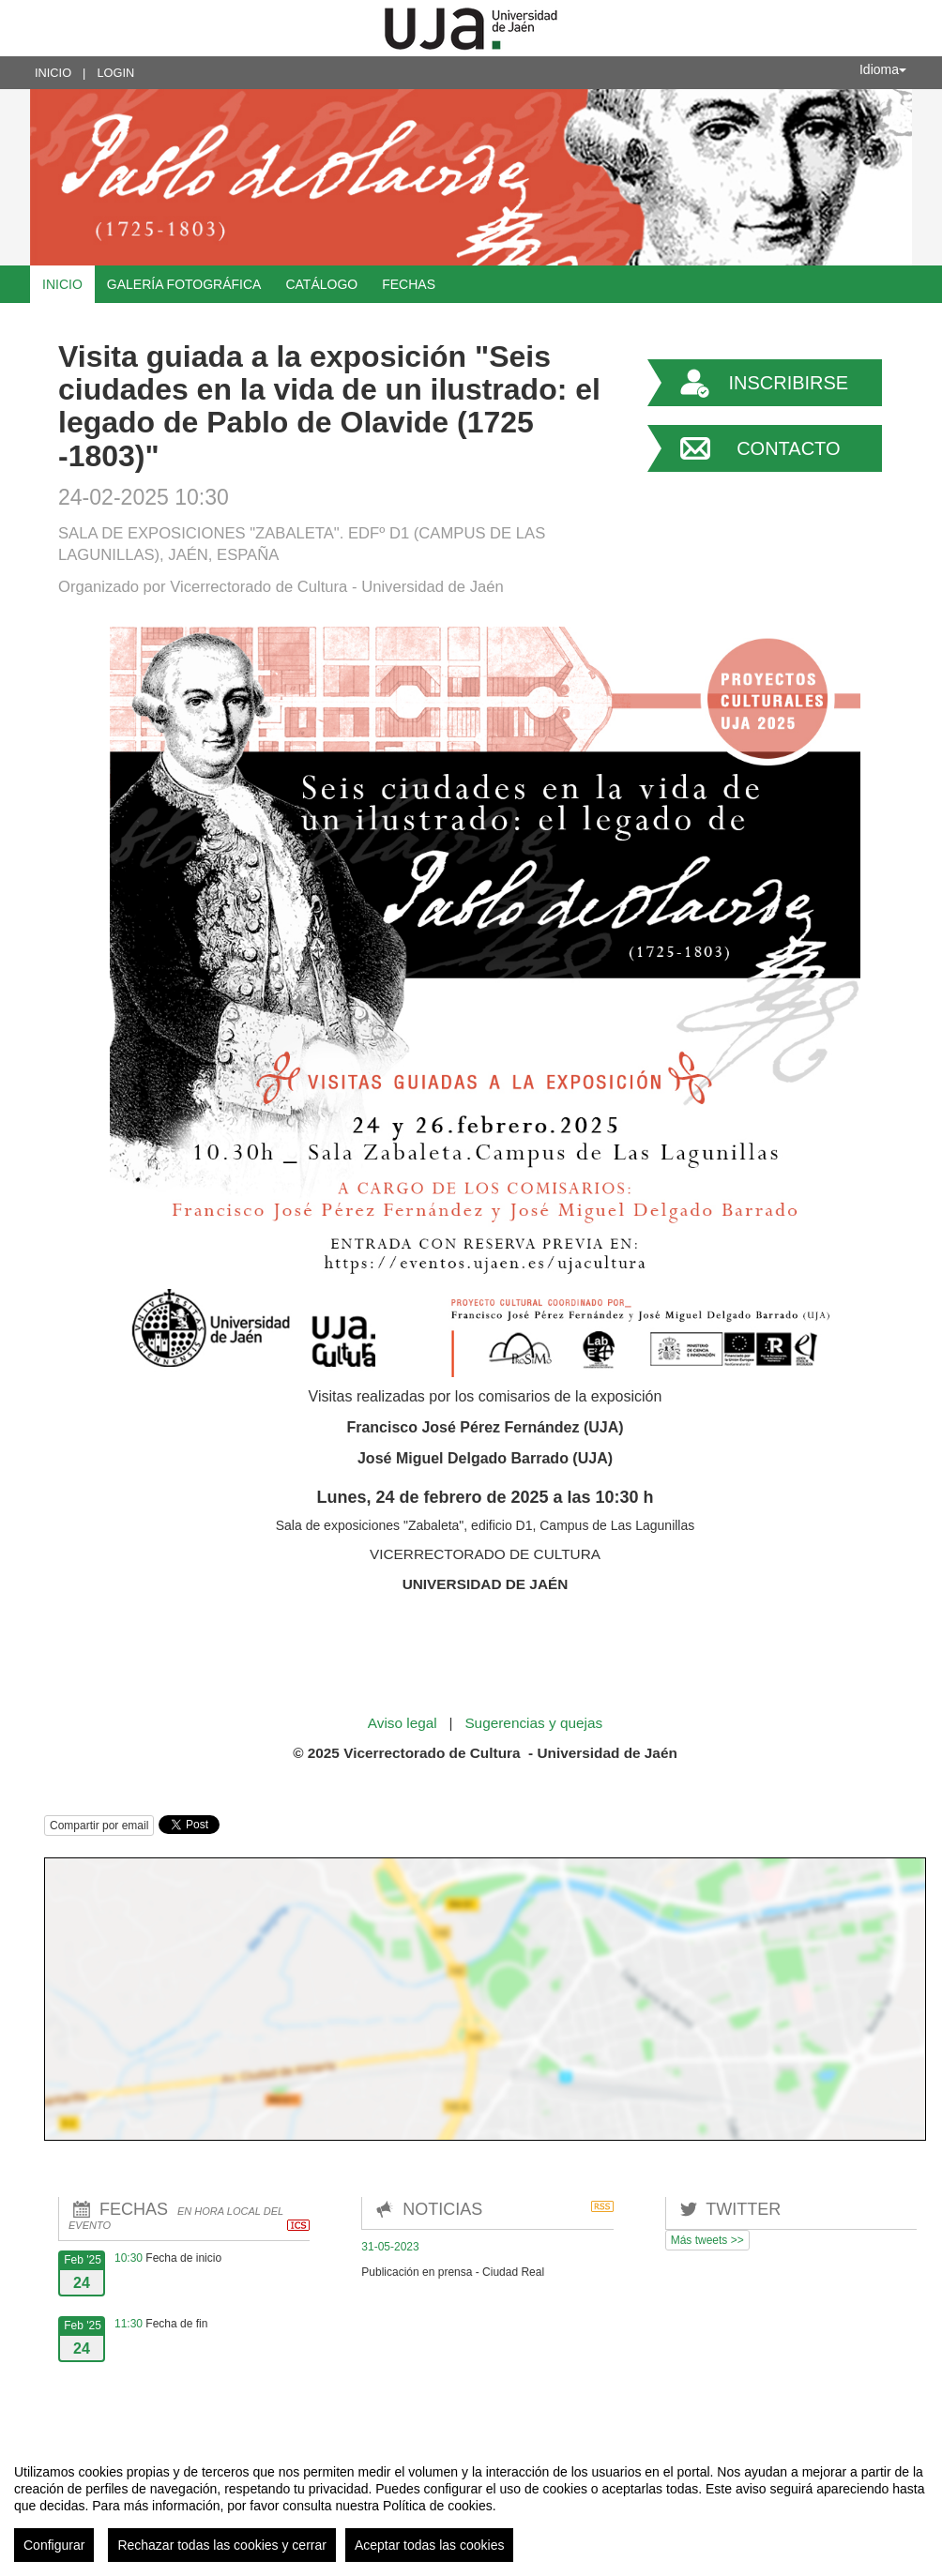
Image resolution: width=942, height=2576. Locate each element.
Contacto (788, 448)
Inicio (53, 73)
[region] (471, 2505)
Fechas (408, 284)
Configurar (53, 2545)
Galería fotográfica (184, 284)
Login (115, 73)
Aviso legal (404, 1723)
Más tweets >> (707, 2240)
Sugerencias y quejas (533, 1723)
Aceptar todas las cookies (430, 2545)
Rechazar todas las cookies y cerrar (222, 2545)
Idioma (882, 69)
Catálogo (321, 284)
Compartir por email (99, 1825)
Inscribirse (788, 382)
